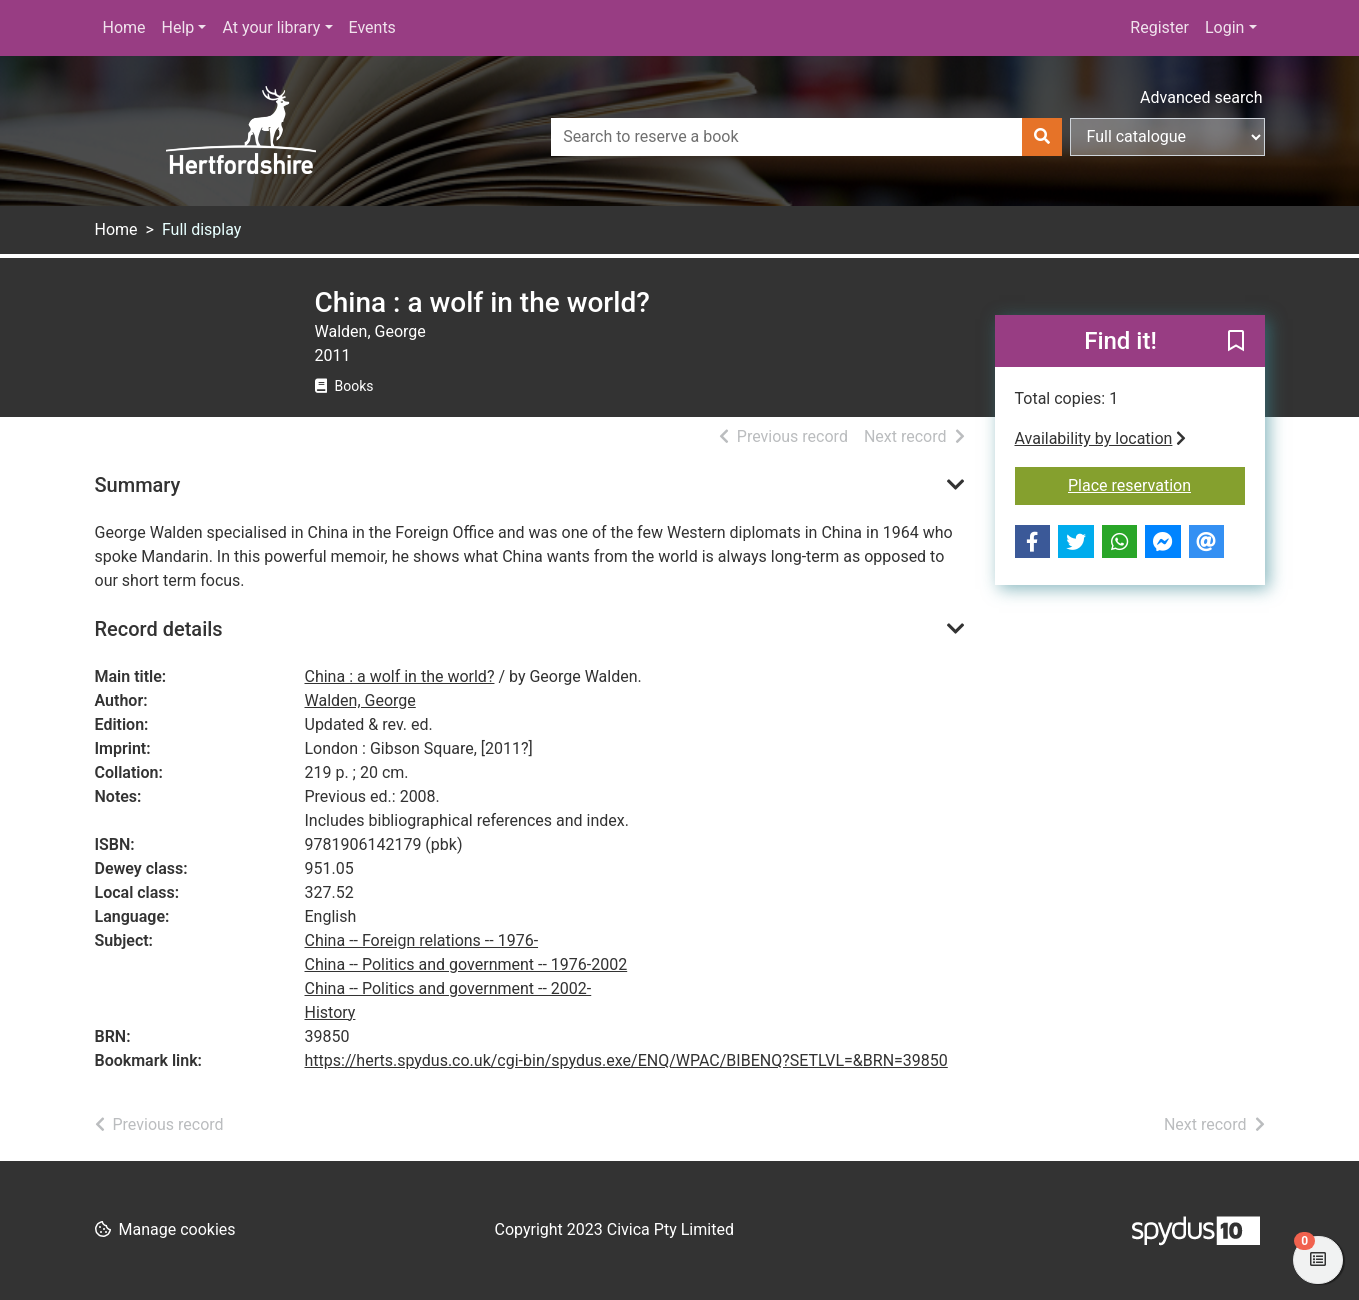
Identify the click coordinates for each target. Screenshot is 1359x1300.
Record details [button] (159, 629)
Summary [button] (138, 485)
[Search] (1042, 137)
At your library (271, 27)
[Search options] (1167, 137)
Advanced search (1201, 97)
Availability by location (1101, 438)
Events (372, 27)
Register (1159, 27)
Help (178, 27)
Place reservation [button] (1156, 484)
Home (124, 27)
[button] (1236, 342)
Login (1224, 27)
